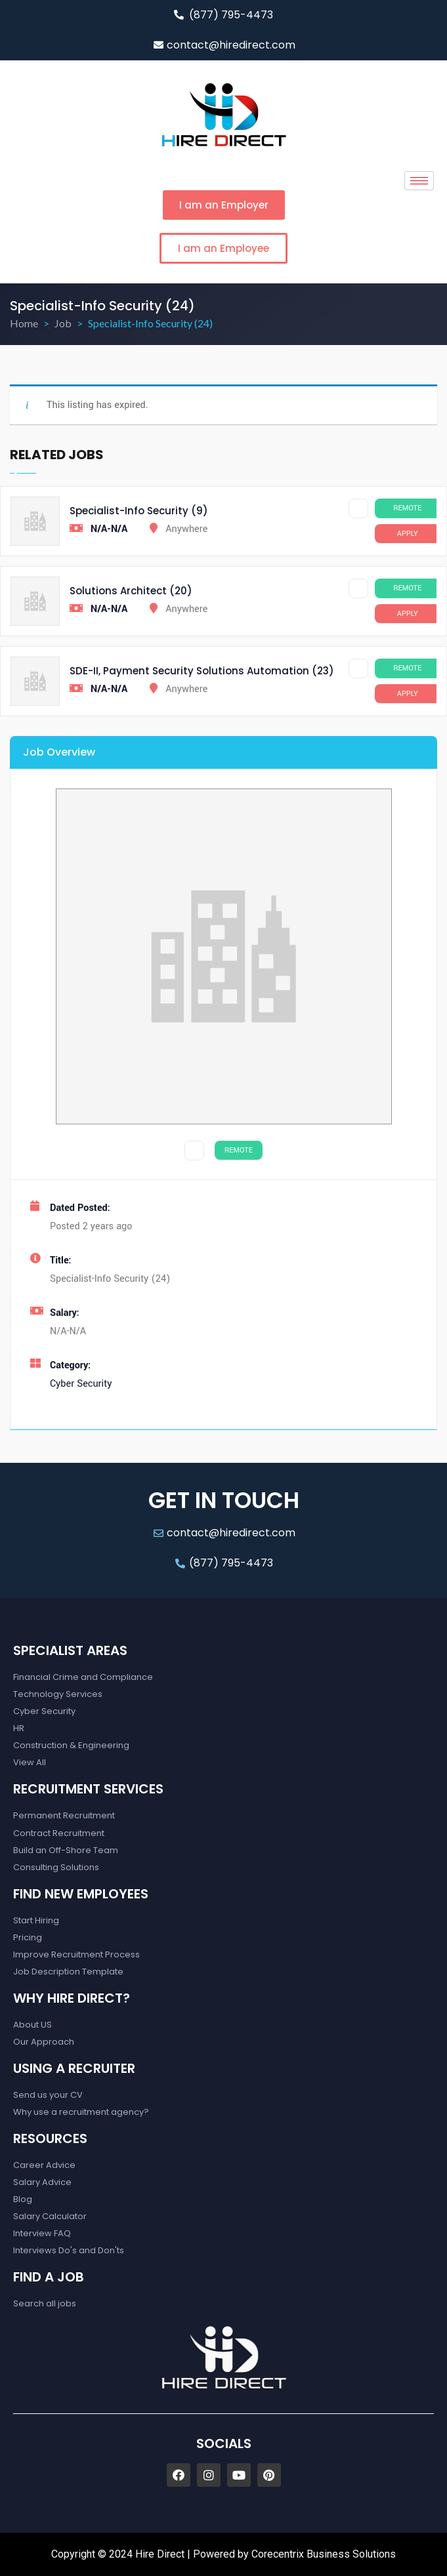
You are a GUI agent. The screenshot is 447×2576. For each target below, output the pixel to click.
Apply (407, 534)
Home (24, 323)
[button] (224, 205)
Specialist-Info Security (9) (139, 511)
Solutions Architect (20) (131, 591)
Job (63, 323)
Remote (407, 508)
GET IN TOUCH (223, 1500)
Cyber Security (81, 1384)
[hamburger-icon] (419, 180)
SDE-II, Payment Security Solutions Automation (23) (202, 671)
